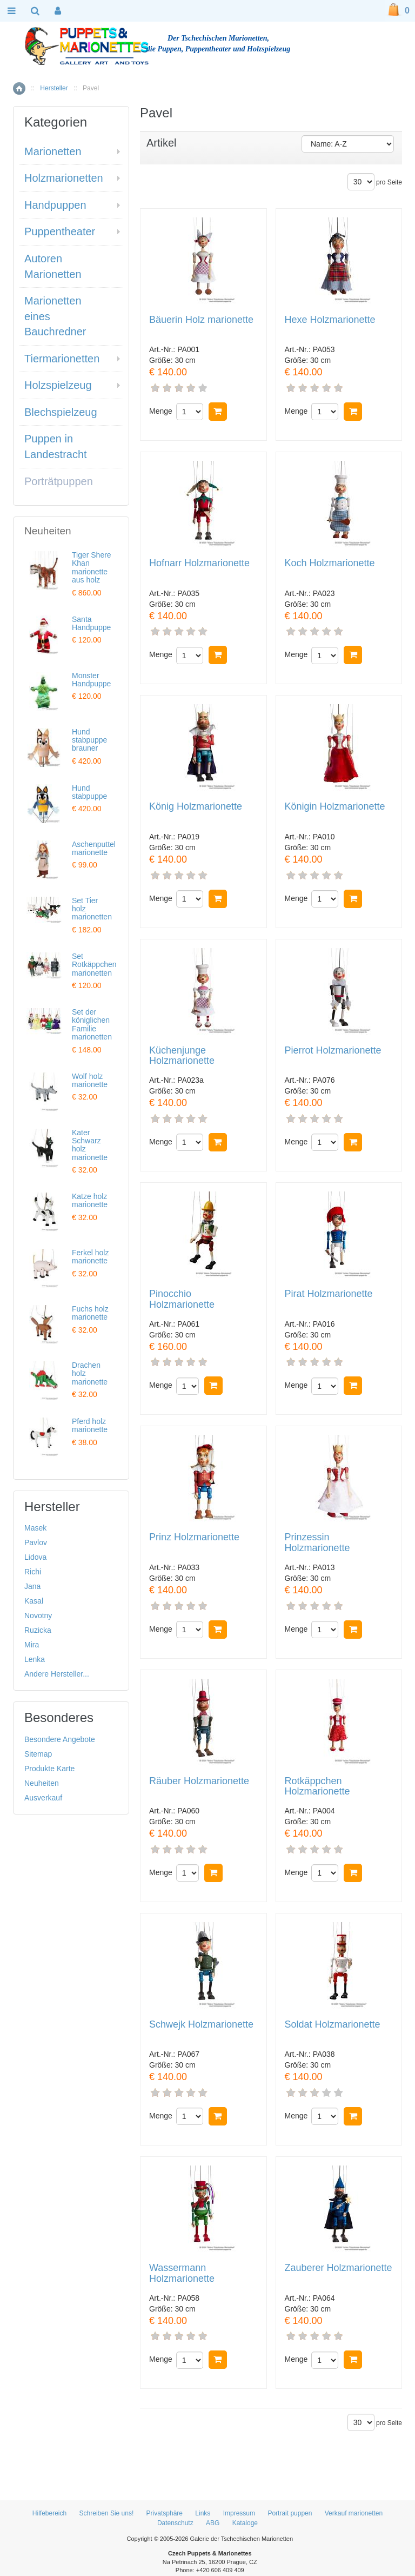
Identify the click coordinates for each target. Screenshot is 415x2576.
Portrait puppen (289, 2513)
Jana (32, 1586)
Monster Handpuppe (91, 679)
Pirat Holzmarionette (329, 1294)
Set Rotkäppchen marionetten (94, 964)
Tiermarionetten (61, 359)
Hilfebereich (49, 2513)
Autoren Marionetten (53, 266)
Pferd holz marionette (90, 1425)
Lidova (35, 1557)
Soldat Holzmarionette (332, 2024)
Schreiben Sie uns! (106, 2513)
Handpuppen (55, 205)
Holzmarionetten (63, 178)
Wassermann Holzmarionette (182, 2273)
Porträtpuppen (58, 481)
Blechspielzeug (60, 412)
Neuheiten (41, 1783)
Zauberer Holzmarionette (338, 2268)
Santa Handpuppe (91, 623)
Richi (32, 1571)
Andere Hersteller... (56, 1674)
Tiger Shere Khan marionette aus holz (91, 567)
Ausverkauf (43, 1797)
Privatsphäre (164, 2513)
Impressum (239, 2513)
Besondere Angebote (59, 1739)
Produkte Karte (49, 1768)
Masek (35, 1528)
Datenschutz (175, 2523)
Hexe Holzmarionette (330, 320)
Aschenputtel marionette (94, 848)
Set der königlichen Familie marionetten (92, 1024)
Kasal (33, 1601)
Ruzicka (37, 1630)
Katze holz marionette (90, 1200)
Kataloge (245, 2523)
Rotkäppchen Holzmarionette (317, 1786)
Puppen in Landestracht (55, 446)
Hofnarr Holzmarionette (199, 563)
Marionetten (53, 151)
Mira (31, 1644)
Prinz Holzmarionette (194, 1537)
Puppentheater (59, 231)
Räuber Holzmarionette (199, 1781)
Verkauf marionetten (354, 2513)
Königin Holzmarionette (335, 807)
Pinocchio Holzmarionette (182, 1299)
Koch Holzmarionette (330, 563)
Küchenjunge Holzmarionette (182, 1056)
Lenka (34, 1659)
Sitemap (38, 1754)
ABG (212, 2523)
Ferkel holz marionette (90, 1256)
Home (19, 88)
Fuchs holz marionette (90, 1312)
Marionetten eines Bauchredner (55, 316)
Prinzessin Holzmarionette (317, 1542)
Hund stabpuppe (89, 792)
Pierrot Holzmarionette (333, 1050)
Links (202, 2513)
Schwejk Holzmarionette (201, 2024)
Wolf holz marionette (90, 1080)
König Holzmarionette (195, 807)
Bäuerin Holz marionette (201, 320)
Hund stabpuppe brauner (89, 740)
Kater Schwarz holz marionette (90, 1145)
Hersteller (54, 88)
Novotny (38, 1615)
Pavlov (35, 1542)
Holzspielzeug (58, 385)
